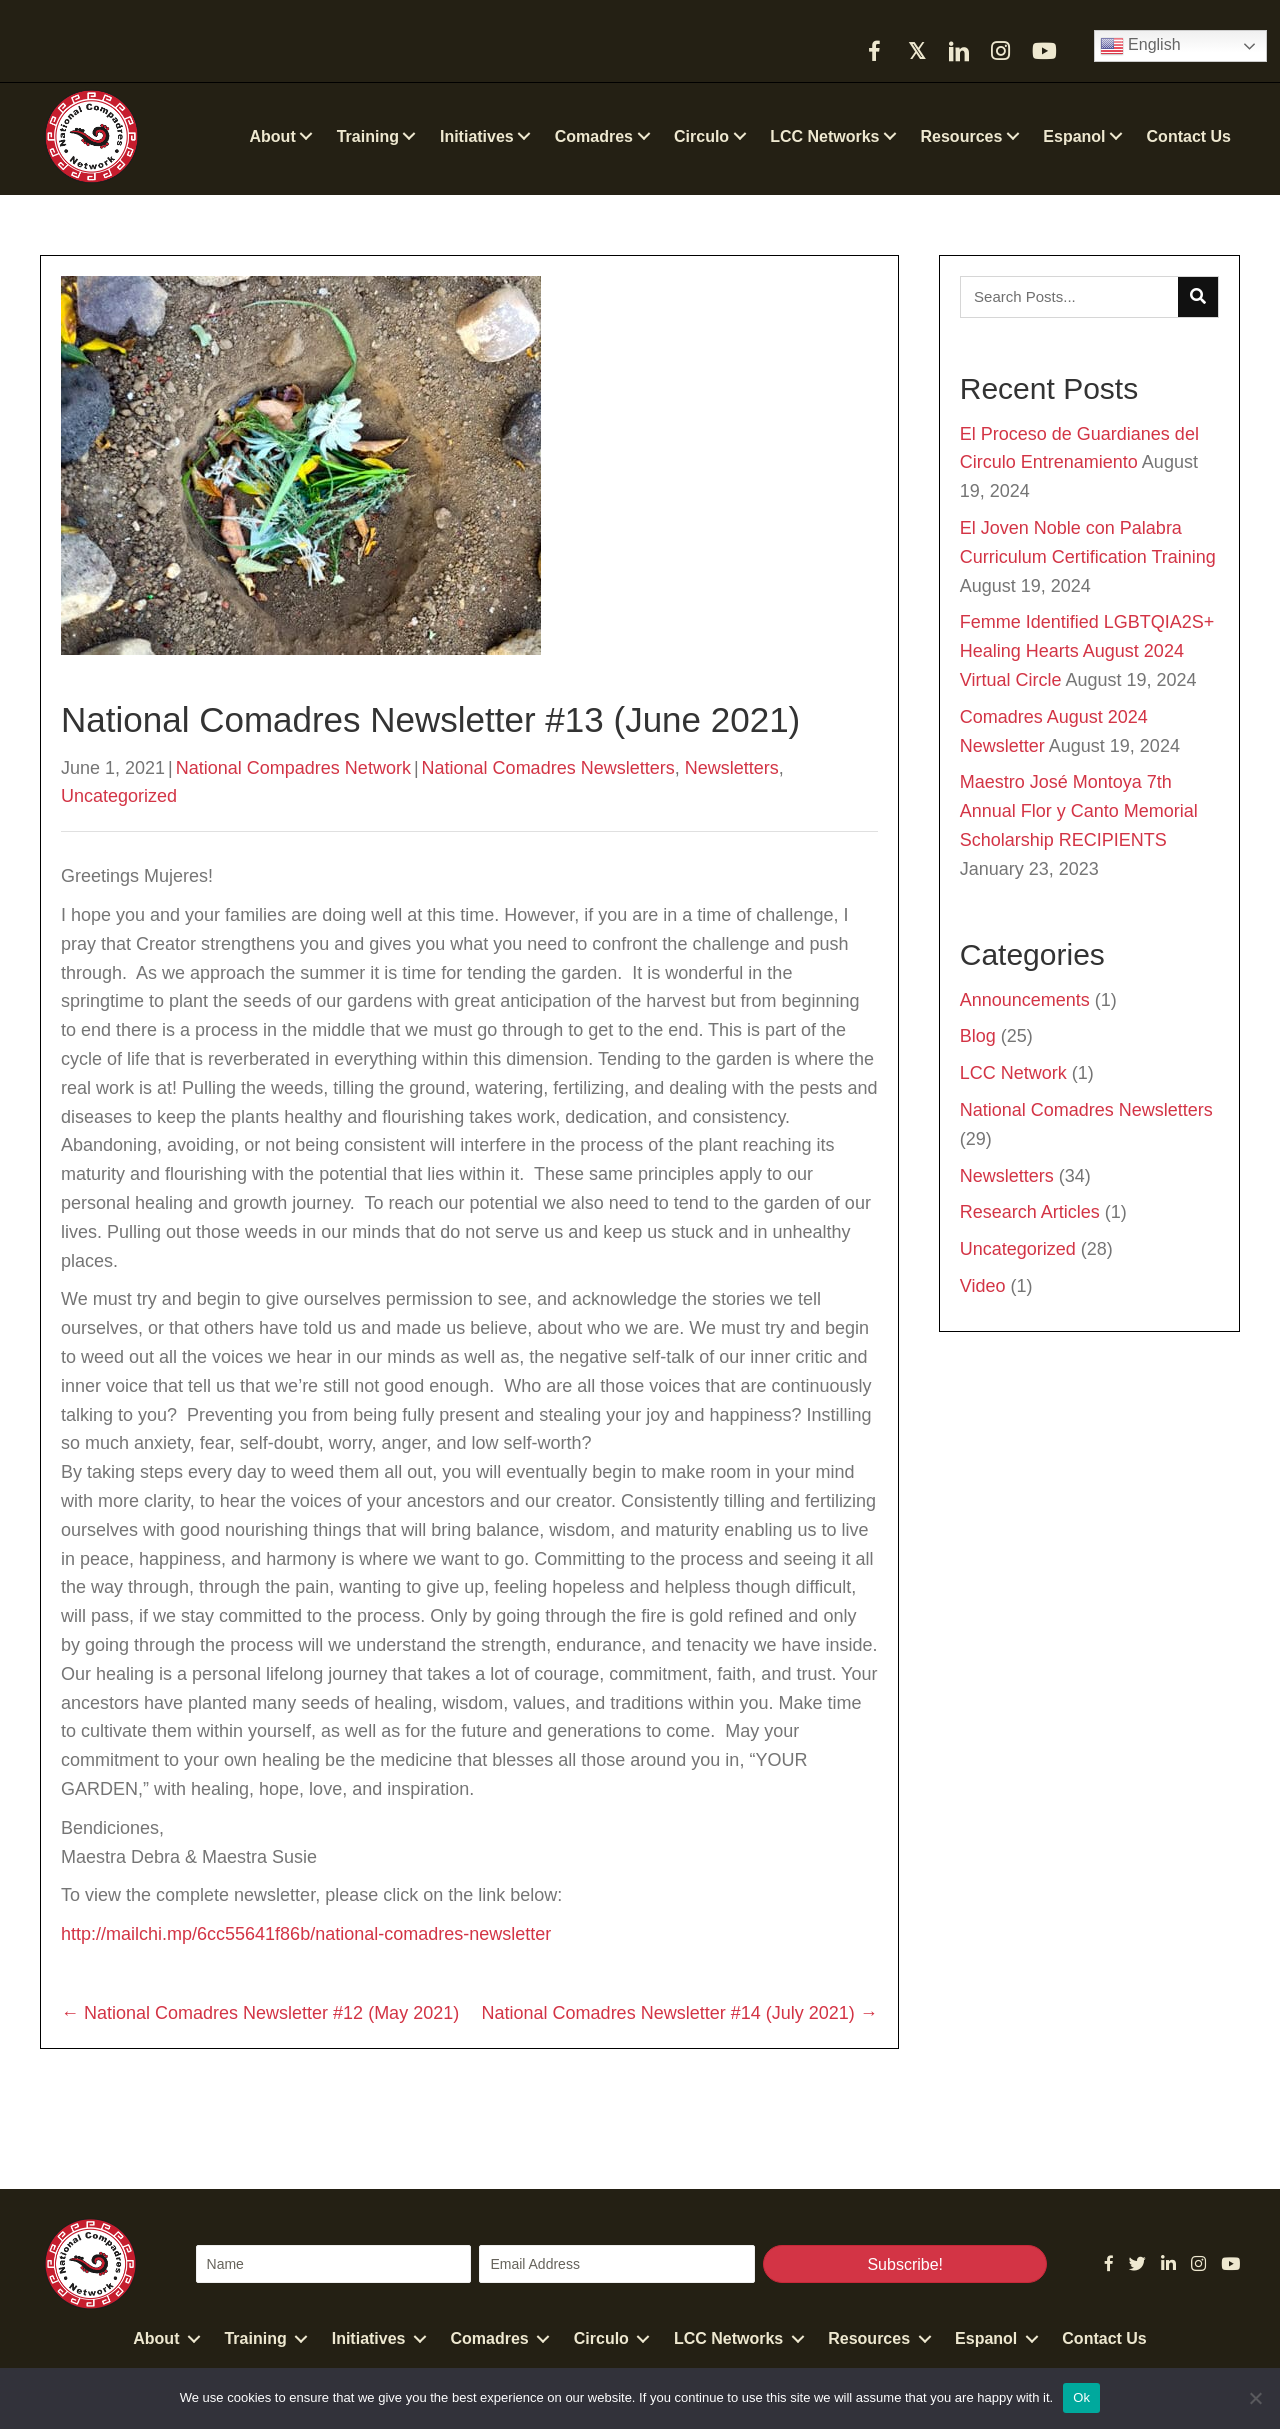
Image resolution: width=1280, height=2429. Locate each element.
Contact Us (1104, 2338)
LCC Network (1013, 1073)
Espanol (986, 2338)
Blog (978, 1036)
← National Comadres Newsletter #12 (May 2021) (260, 2013)
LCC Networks (728, 2338)
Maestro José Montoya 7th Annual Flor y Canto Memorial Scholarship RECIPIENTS (1079, 811)
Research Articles (1030, 1212)
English (1140, 46)
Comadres (490, 2338)
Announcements (1025, 1000)
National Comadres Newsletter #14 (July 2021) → (680, 2013)
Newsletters (732, 768)
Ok (1081, 2397)
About (156, 2338)
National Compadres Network (293, 768)
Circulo (601, 2338)
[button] (875, 51)
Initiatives (369, 2338)
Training (255, 2338)
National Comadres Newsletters (548, 768)
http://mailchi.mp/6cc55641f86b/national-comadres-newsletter (306, 1934)
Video (983, 1286)
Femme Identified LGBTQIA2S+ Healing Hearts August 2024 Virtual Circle (1087, 651)
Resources (869, 2338)
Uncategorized (119, 796)
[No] (1255, 2398)
